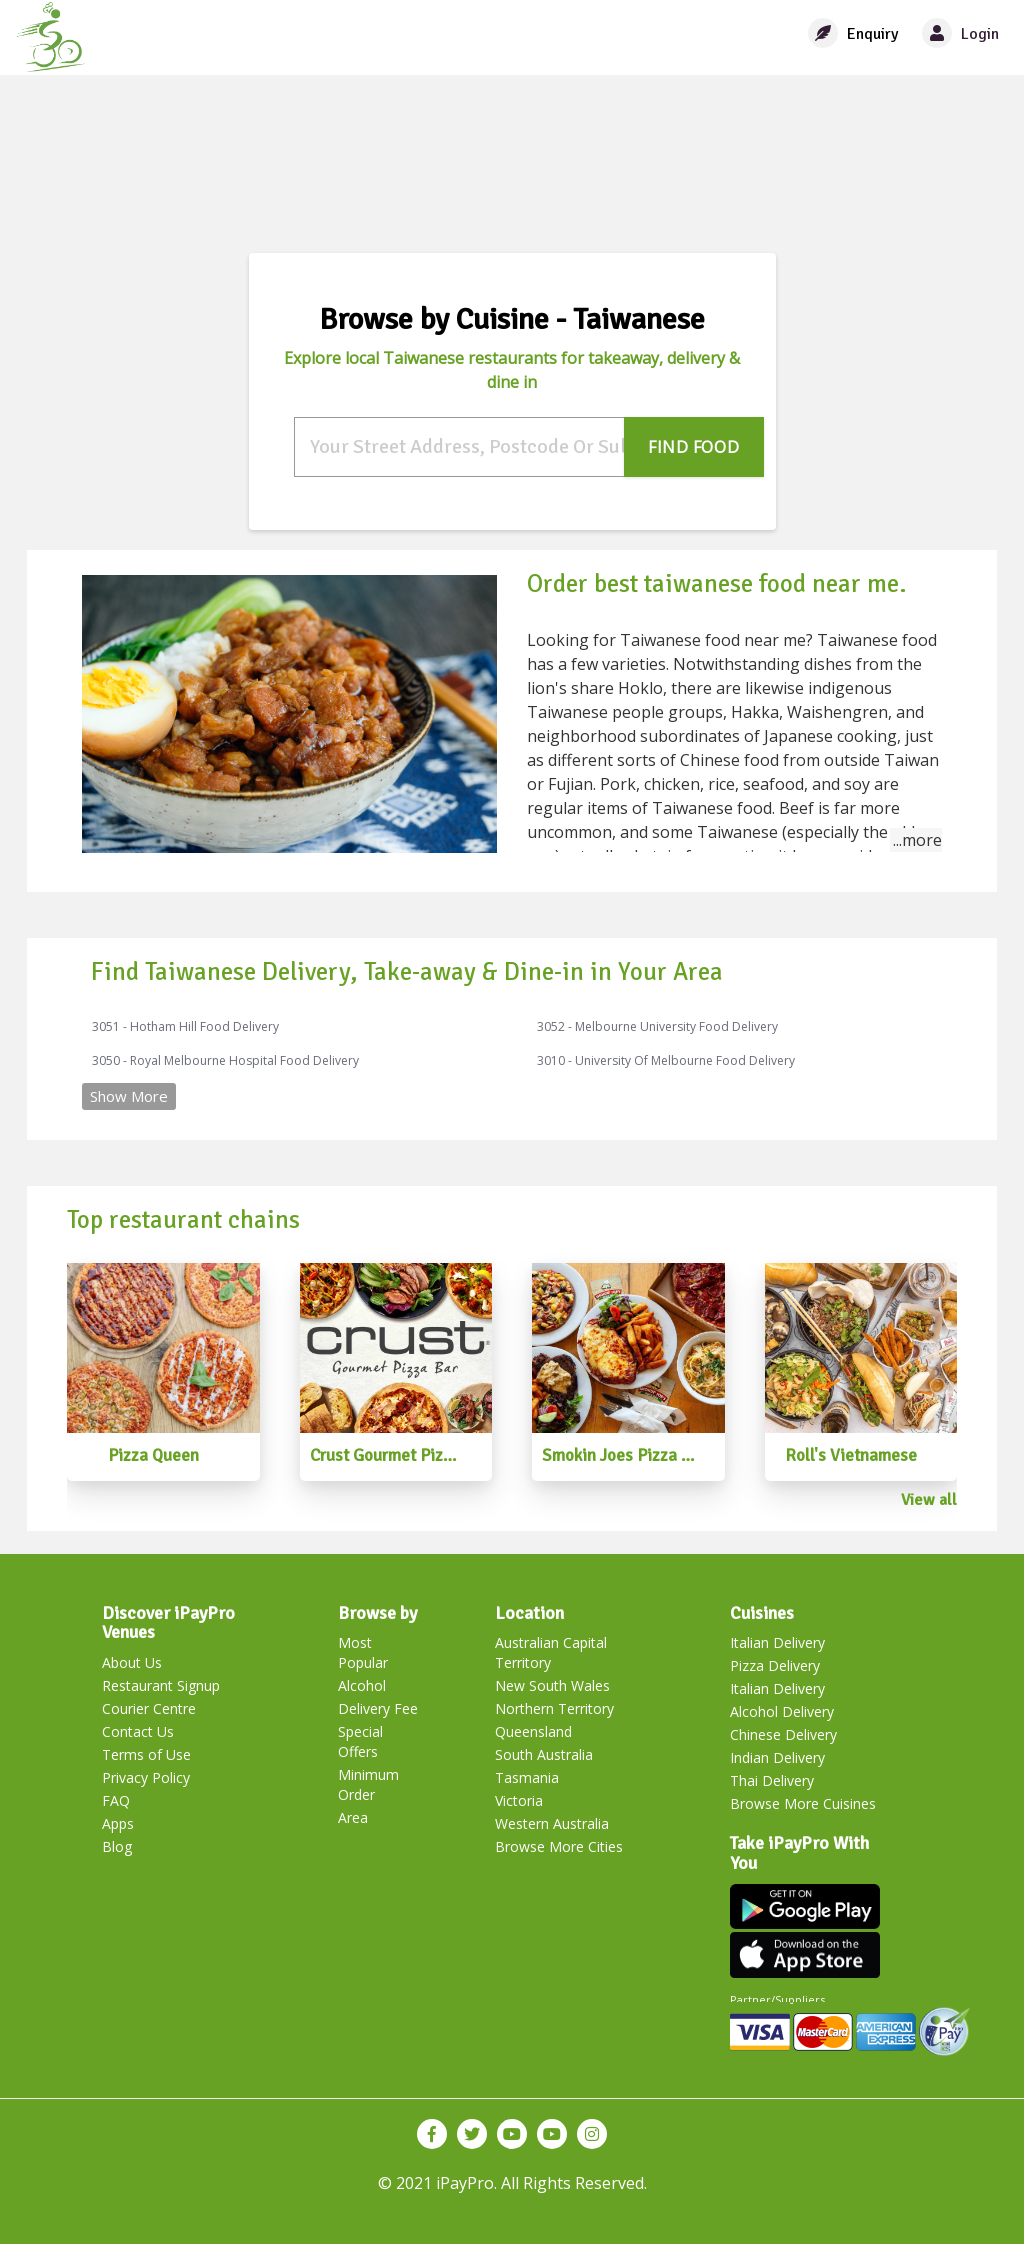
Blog (117, 1846)
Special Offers (360, 1741)
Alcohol (362, 1685)
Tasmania (527, 1777)
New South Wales (552, 1685)
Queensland (533, 1731)
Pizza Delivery (775, 1665)
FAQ (116, 1800)
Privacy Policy (146, 1777)
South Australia (544, 1754)
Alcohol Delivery (782, 1711)
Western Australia (552, 1823)
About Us (132, 1662)
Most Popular (363, 1652)
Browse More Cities (559, 1846)
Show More (129, 1096)
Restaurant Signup (161, 1685)
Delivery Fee (378, 1708)
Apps (118, 1823)
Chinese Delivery (783, 1734)
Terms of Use (146, 1754)
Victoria (519, 1800)
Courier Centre (149, 1708)
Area (353, 1817)
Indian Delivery (777, 1757)
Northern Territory (554, 1708)
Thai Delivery (772, 1780)
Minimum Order (368, 1784)
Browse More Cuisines (803, 1803)
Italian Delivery (777, 1642)
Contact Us (138, 1731)
